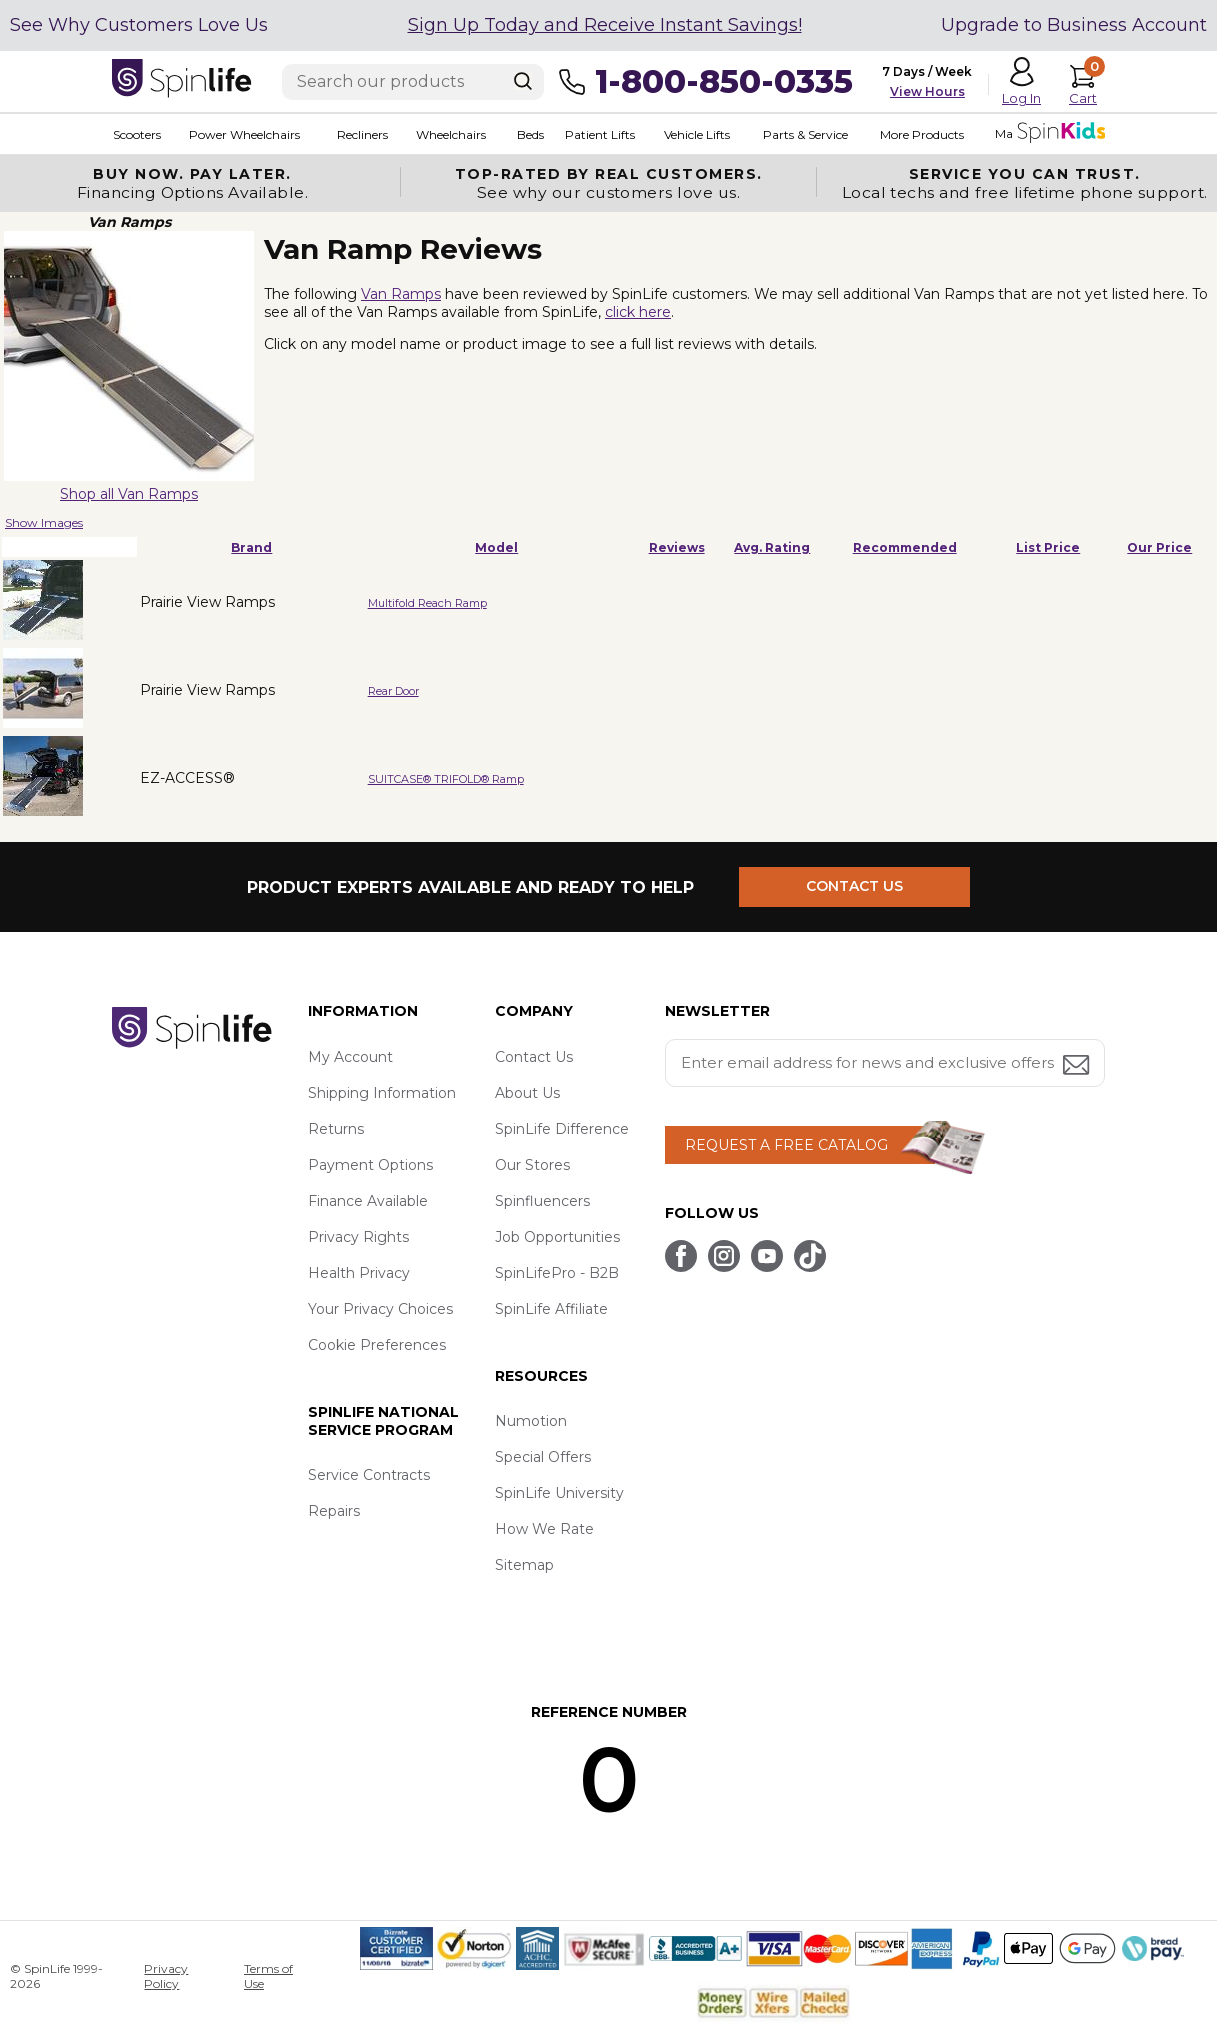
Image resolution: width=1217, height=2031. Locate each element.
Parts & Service (804, 134)
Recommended (905, 547)
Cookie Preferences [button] (377, 1345)
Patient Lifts (599, 134)
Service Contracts (369, 1475)
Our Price (1159, 547)
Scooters (136, 134)
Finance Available (368, 1201)
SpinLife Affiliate (551, 1309)
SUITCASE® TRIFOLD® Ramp (446, 779)
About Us (527, 1093)
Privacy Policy (166, 1976)
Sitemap (524, 1565)
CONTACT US (854, 887)
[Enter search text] (413, 82)
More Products (920, 134)
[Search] (523, 81)
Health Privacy (359, 1273)
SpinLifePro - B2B (557, 1273)
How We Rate (544, 1529)
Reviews (677, 547)
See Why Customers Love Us (139, 25)
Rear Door (393, 691)
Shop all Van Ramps (129, 494)
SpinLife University (559, 1493)
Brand (251, 547)
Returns (336, 1129)
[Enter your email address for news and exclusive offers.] (885, 1063)
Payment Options (370, 1165)
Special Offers (543, 1457)
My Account (350, 1057)
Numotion (531, 1421)
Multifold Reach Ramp (427, 603)
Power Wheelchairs (243, 134)
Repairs (334, 1511)
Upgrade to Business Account (1074, 25)
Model (496, 547)
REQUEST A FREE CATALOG (786, 1145)
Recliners (361, 134)
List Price (1048, 547)
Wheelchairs (450, 134)
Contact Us (534, 1057)
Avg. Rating (772, 547)
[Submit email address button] (1078, 1066)
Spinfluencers (542, 1201)
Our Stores (532, 1165)
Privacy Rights (358, 1237)
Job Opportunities (557, 1237)
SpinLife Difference (562, 1129)
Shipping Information (382, 1093)
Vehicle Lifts (696, 134)
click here (638, 312)
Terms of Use (268, 1976)
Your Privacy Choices (380, 1309)
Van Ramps (401, 294)
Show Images (44, 522)
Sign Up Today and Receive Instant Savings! (605, 25)
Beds (529, 134)
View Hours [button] (927, 91)
